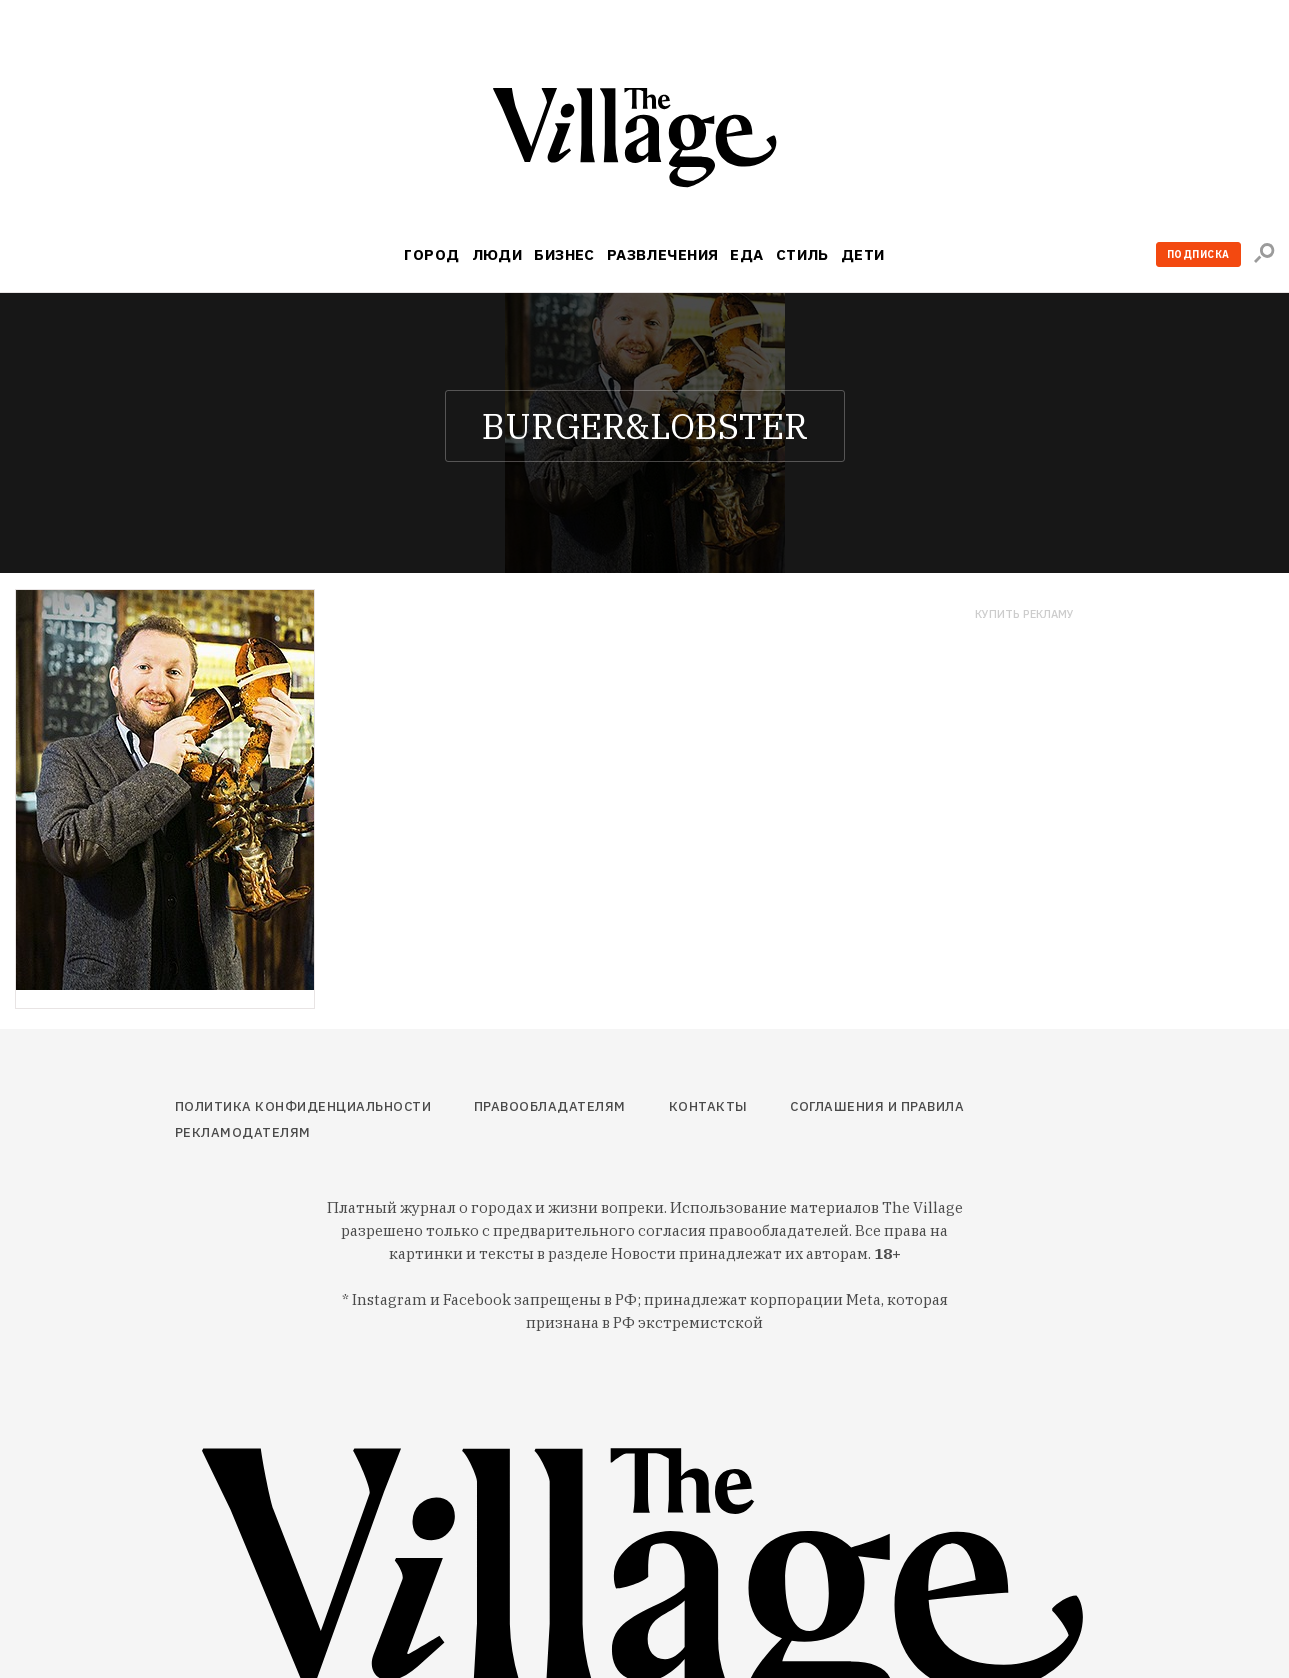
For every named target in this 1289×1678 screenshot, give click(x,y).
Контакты (708, 1106)
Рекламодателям (243, 1132)
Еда (746, 254)
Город (431, 254)
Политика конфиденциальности (303, 1106)
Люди (497, 254)
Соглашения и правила (877, 1106)
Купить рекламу (1024, 614)
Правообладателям (550, 1106)
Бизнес (564, 254)
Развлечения (663, 254)
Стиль (802, 254)
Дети (863, 254)
